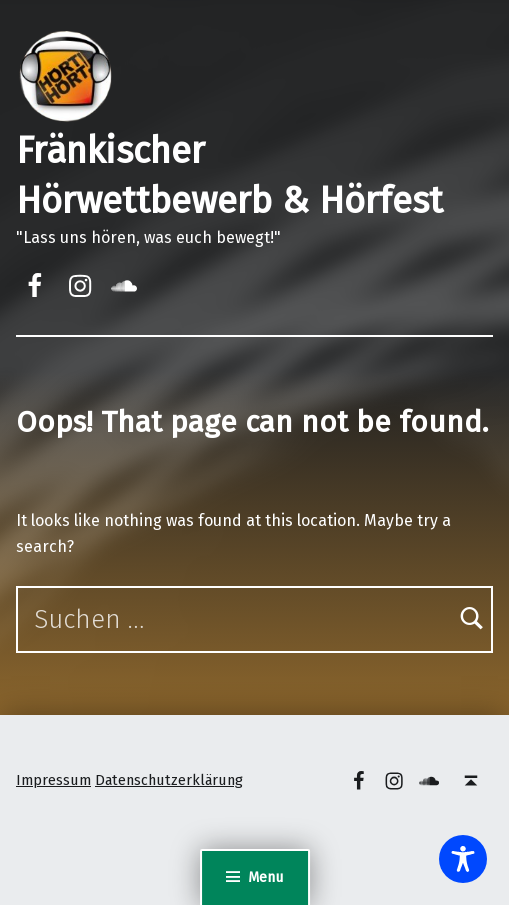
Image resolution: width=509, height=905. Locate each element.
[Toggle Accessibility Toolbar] (463, 859)
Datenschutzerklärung (169, 780)
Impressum (53, 780)
